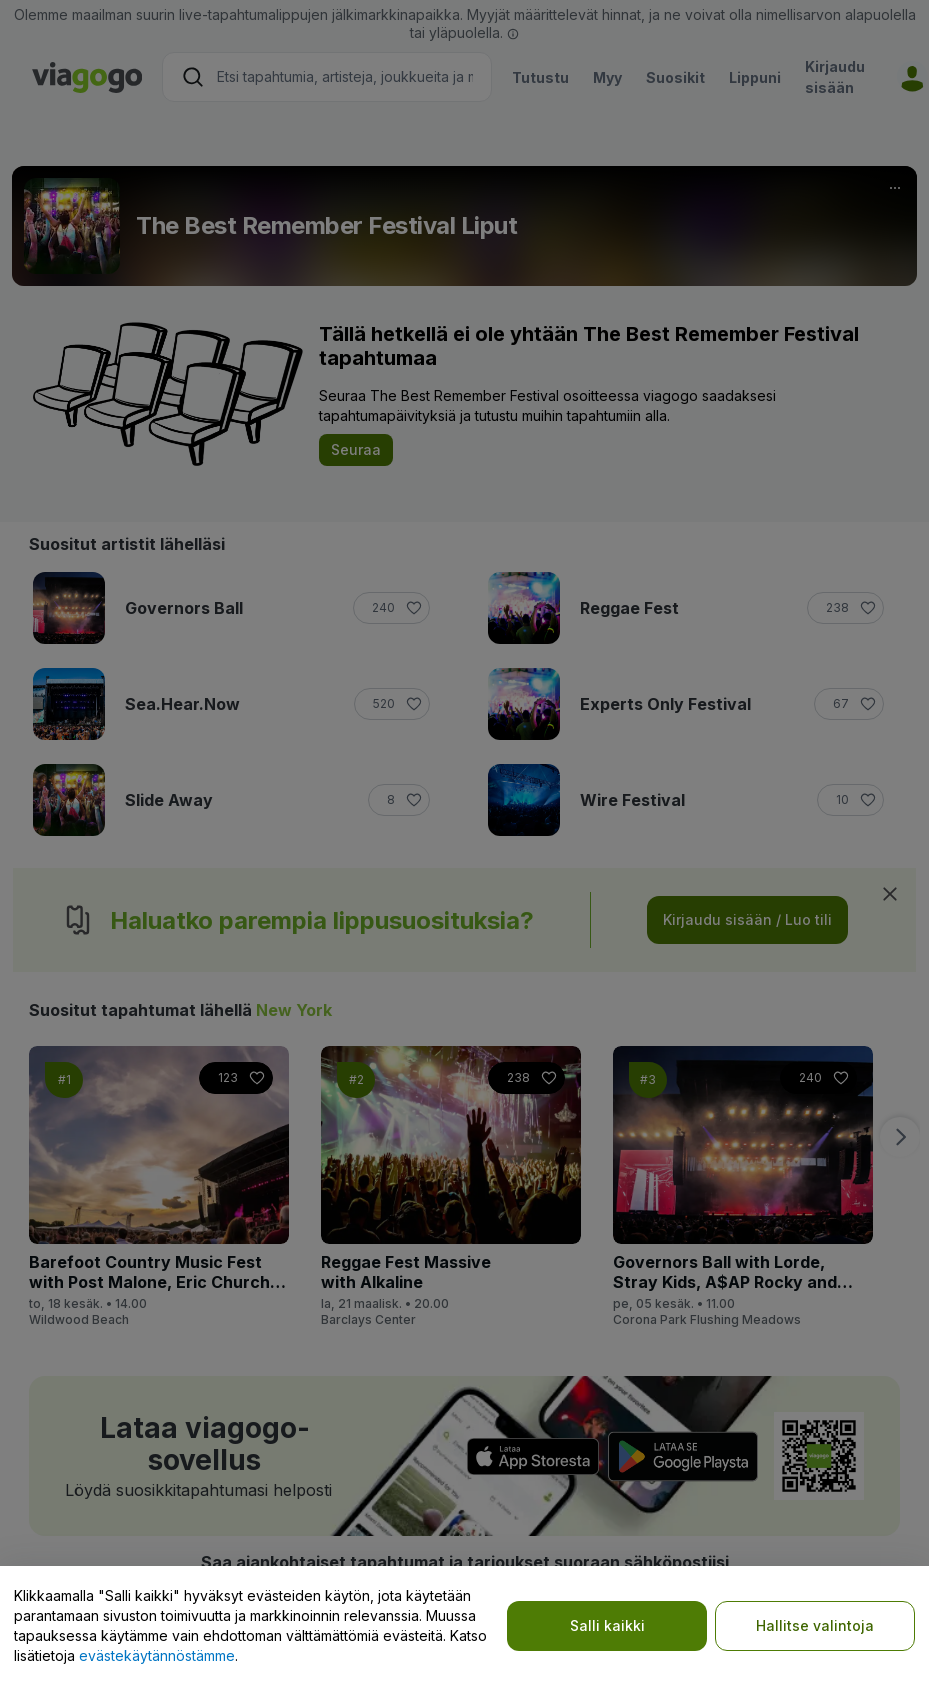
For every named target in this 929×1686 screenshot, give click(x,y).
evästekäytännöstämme (157, 1655)
